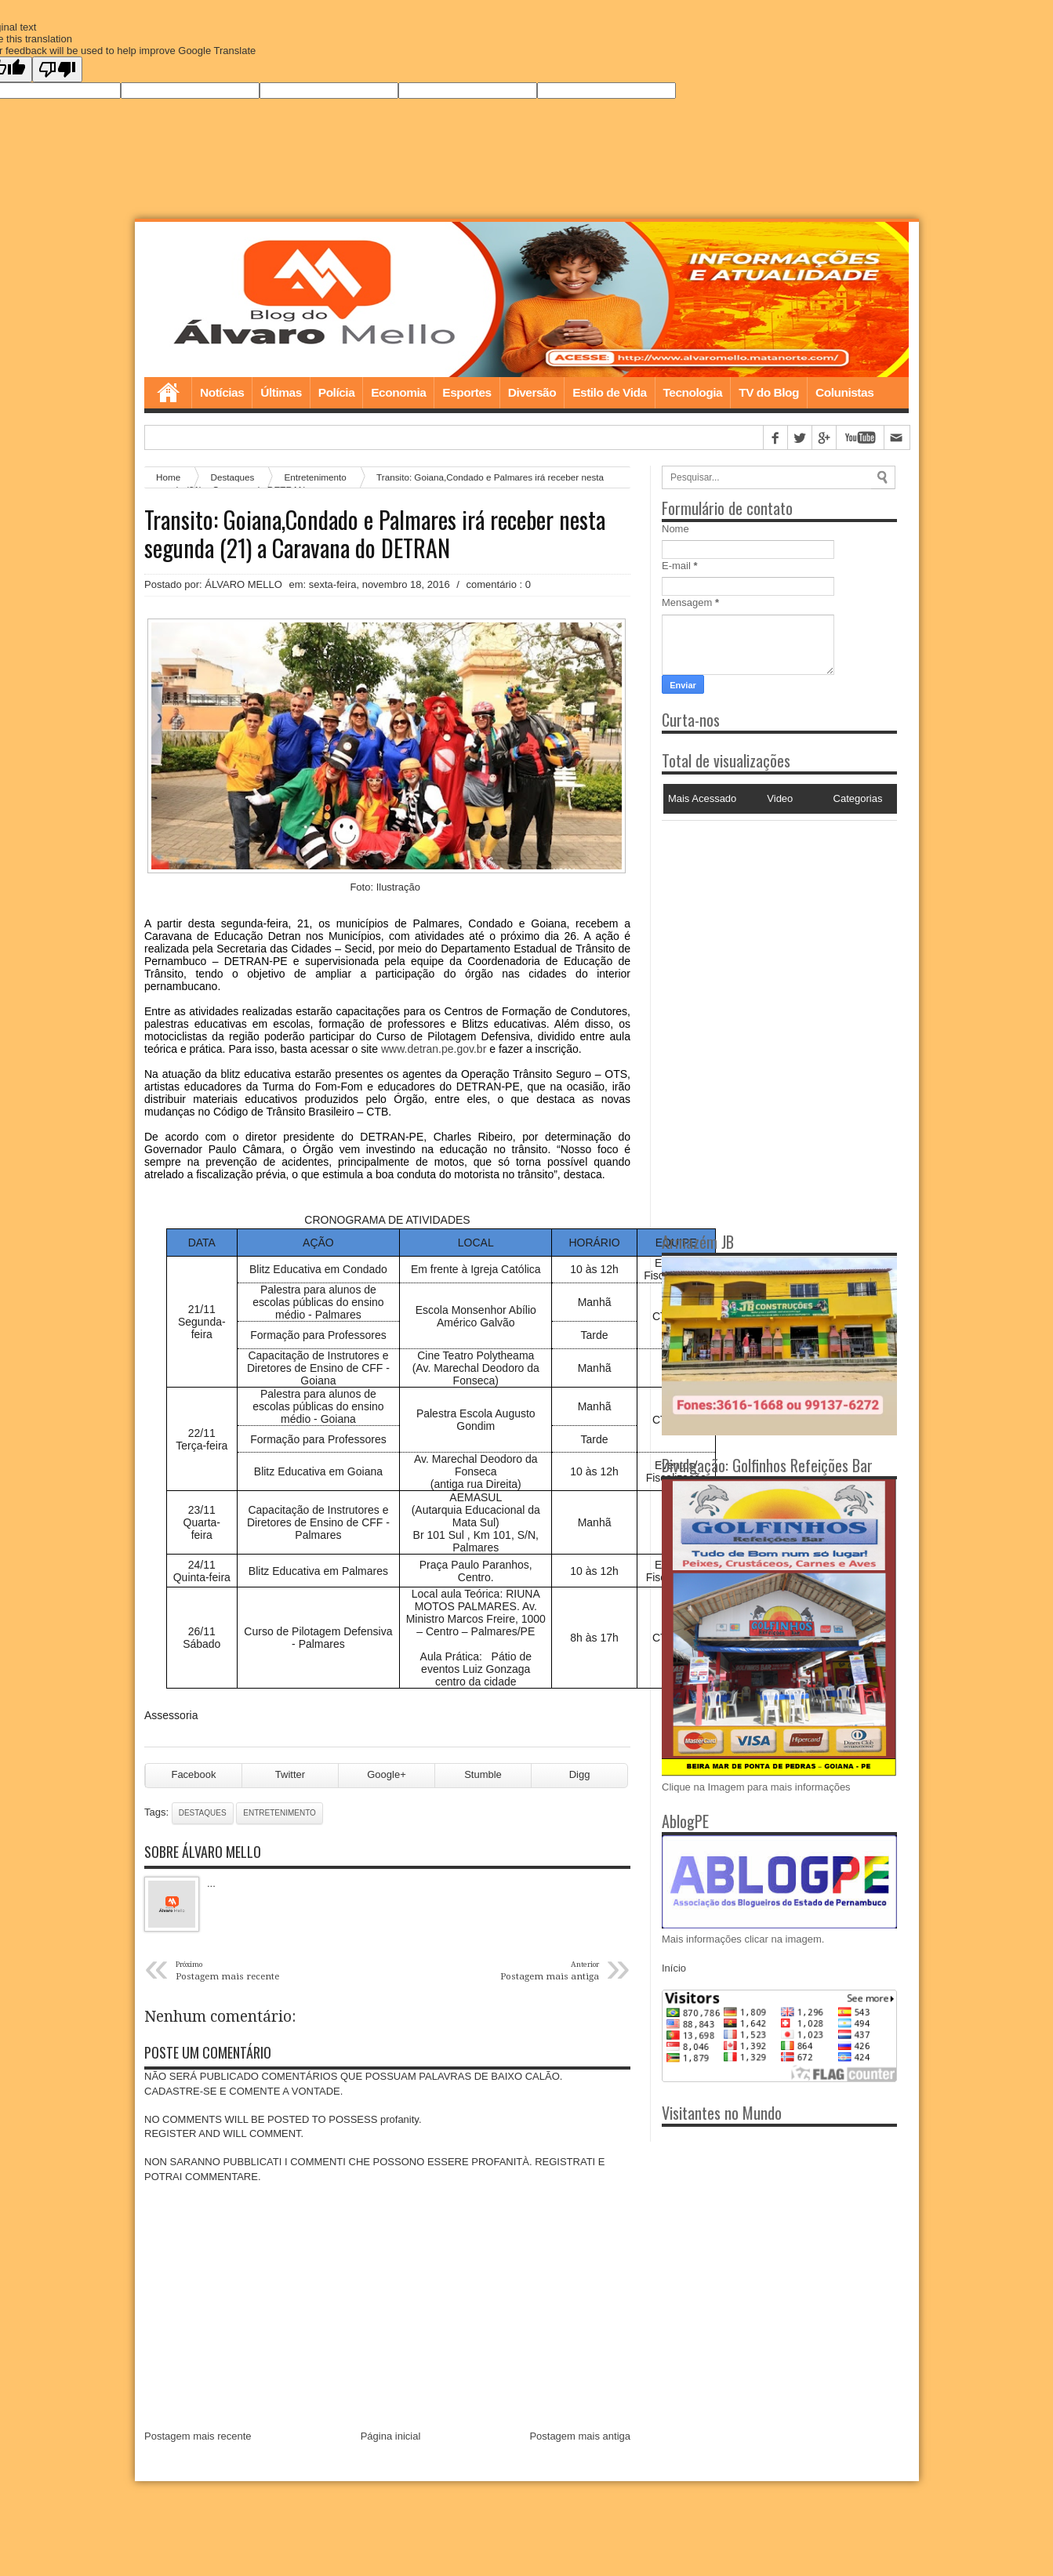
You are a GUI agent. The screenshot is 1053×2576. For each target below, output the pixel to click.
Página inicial (391, 2438)
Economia (398, 394)
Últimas (281, 394)
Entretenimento (279, 1814)
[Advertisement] (760, 920)
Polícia (336, 394)
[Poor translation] (57, 69)
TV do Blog (769, 394)
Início (674, 1970)
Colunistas (844, 394)
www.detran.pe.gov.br (433, 1050)
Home (167, 394)
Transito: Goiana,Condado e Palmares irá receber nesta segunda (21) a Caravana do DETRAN (374, 535)
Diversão (532, 394)
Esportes (466, 394)
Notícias (222, 394)
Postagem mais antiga (579, 2438)
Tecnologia (693, 394)
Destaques (203, 1814)
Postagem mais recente (198, 2438)
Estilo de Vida (609, 394)
